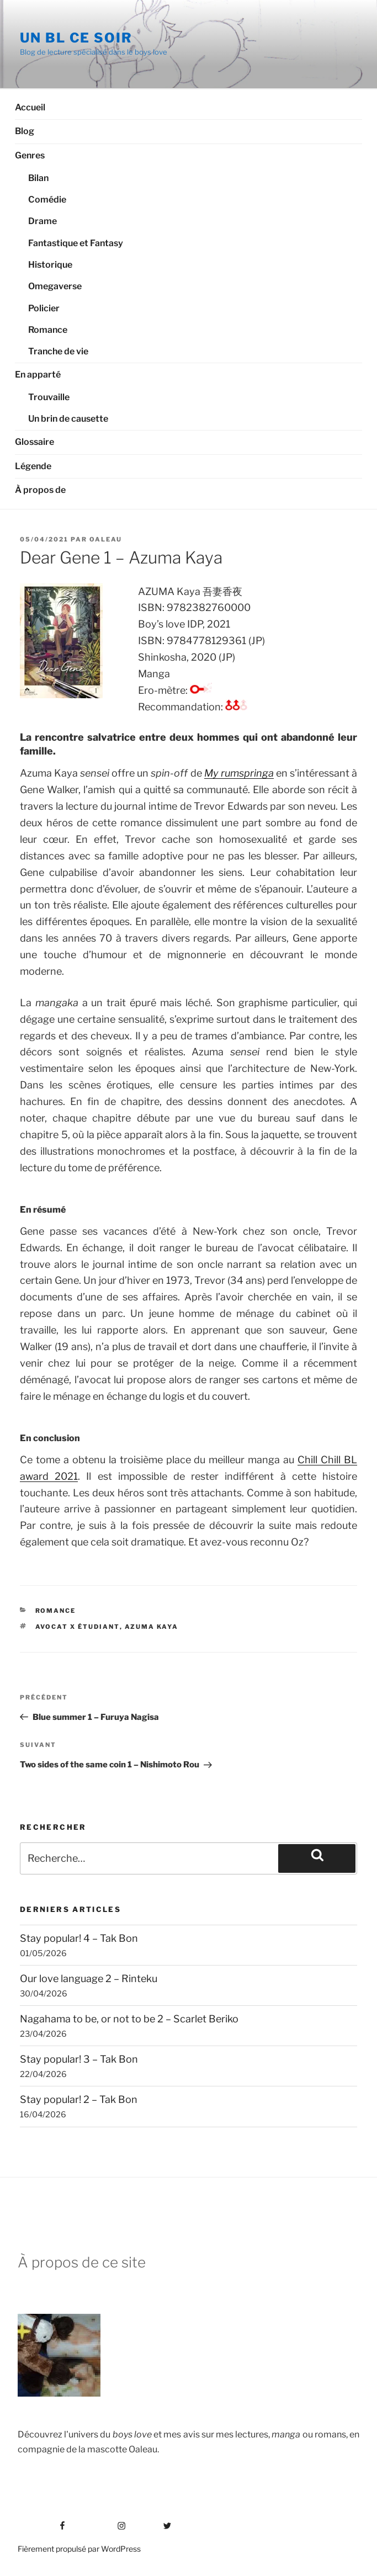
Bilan (38, 178)
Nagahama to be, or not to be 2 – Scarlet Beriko (129, 2019)
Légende (33, 466)
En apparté (38, 374)
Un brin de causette (68, 418)
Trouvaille (49, 397)
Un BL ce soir (76, 38)
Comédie (47, 199)
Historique (50, 264)
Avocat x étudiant (77, 1626)
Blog (24, 131)
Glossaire (34, 442)
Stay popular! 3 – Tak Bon (79, 2059)
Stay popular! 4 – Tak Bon (79, 1938)
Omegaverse (55, 286)
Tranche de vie (58, 351)
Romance (47, 330)
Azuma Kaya (152, 1626)
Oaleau (105, 539)
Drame (42, 221)
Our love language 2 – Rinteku (88, 1978)
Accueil (30, 107)
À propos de (40, 490)
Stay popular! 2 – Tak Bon (78, 2099)
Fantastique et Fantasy (75, 243)
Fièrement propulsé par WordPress (79, 2548)
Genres (30, 155)
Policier (44, 308)
